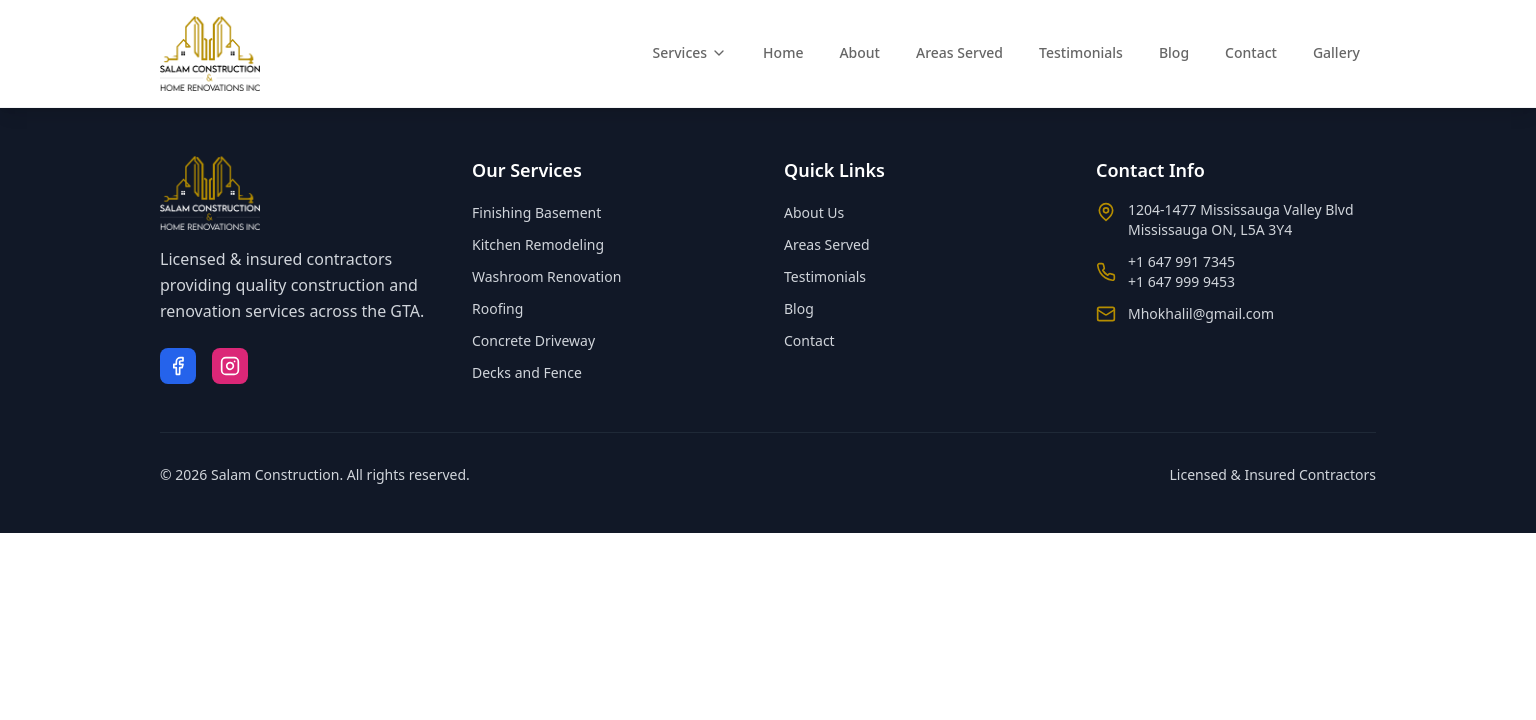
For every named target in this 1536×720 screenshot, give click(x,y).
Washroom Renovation (546, 276)
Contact (1251, 52)
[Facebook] (178, 366)
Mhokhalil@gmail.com (1201, 313)
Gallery (1336, 52)
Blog (1174, 52)
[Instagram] (230, 366)
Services (690, 52)
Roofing (497, 308)
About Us (814, 212)
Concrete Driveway (533, 340)
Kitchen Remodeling (538, 244)
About (859, 52)
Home (783, 52)
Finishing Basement (536, 212)
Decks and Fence (527, 372)
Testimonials (1081, 52)
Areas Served (959, 52)
